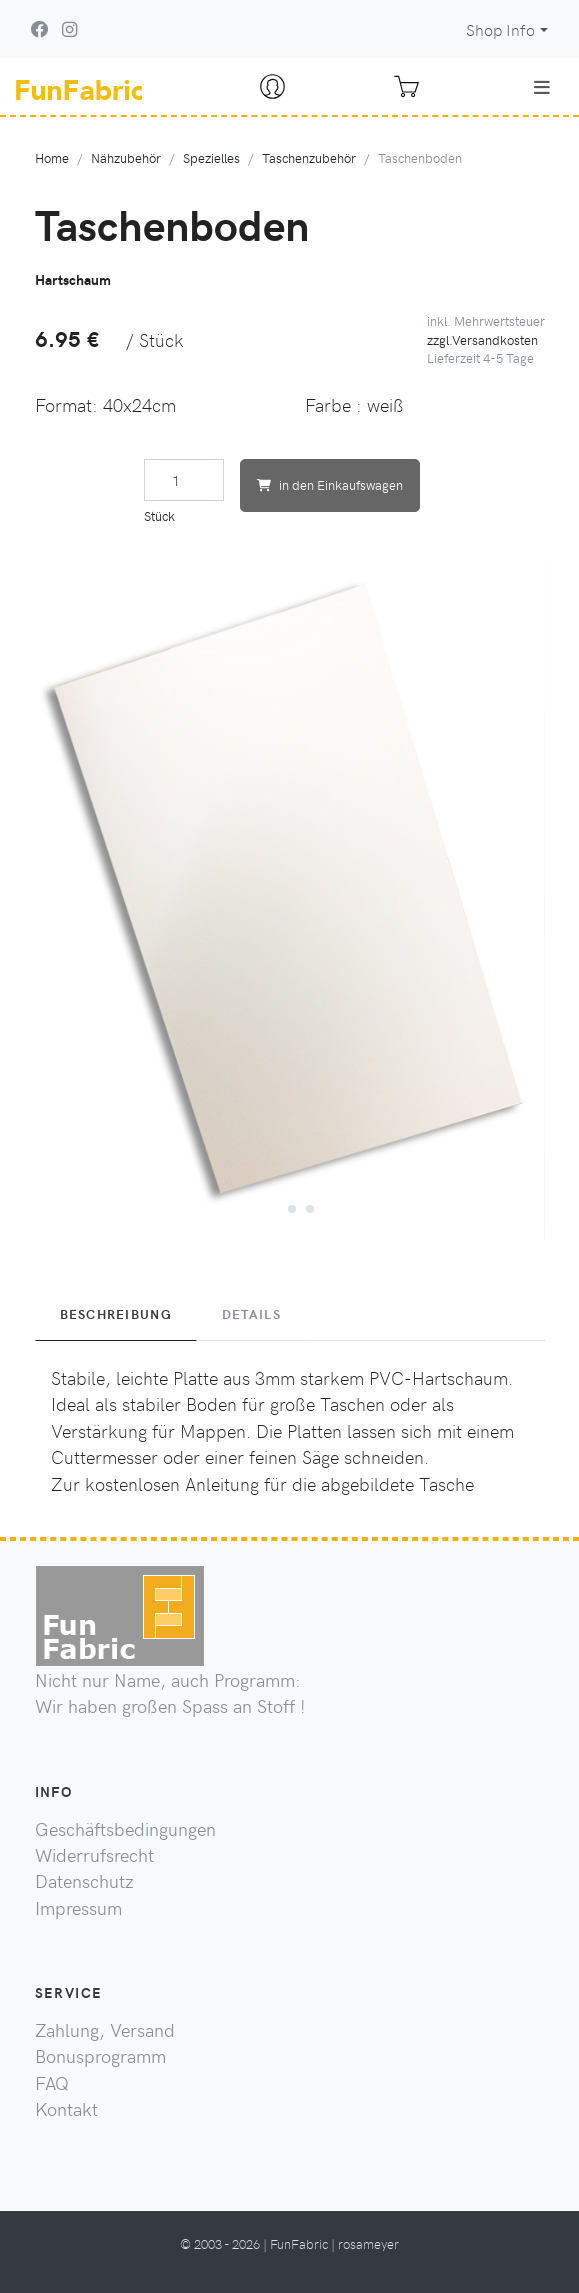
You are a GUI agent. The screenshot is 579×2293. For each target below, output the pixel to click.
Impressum (78, 1908)
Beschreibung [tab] (116, 1314)
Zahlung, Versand (105, 2030)
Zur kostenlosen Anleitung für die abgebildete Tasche (262, 1484)
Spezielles (211, 157)
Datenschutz (84, 1881)
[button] (272, 1206)
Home (52, 157)
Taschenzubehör (309, 157)
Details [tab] (251, 1314)
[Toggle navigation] (542, 87)
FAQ (52, 2083)
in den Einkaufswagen (330, 484)
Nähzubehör (126, 157)
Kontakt (66, 2109)
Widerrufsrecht (94, 1855)
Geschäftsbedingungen (125, 1829)
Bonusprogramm (100, 2056)
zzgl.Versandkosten (482, 339)
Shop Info (500, 29)
